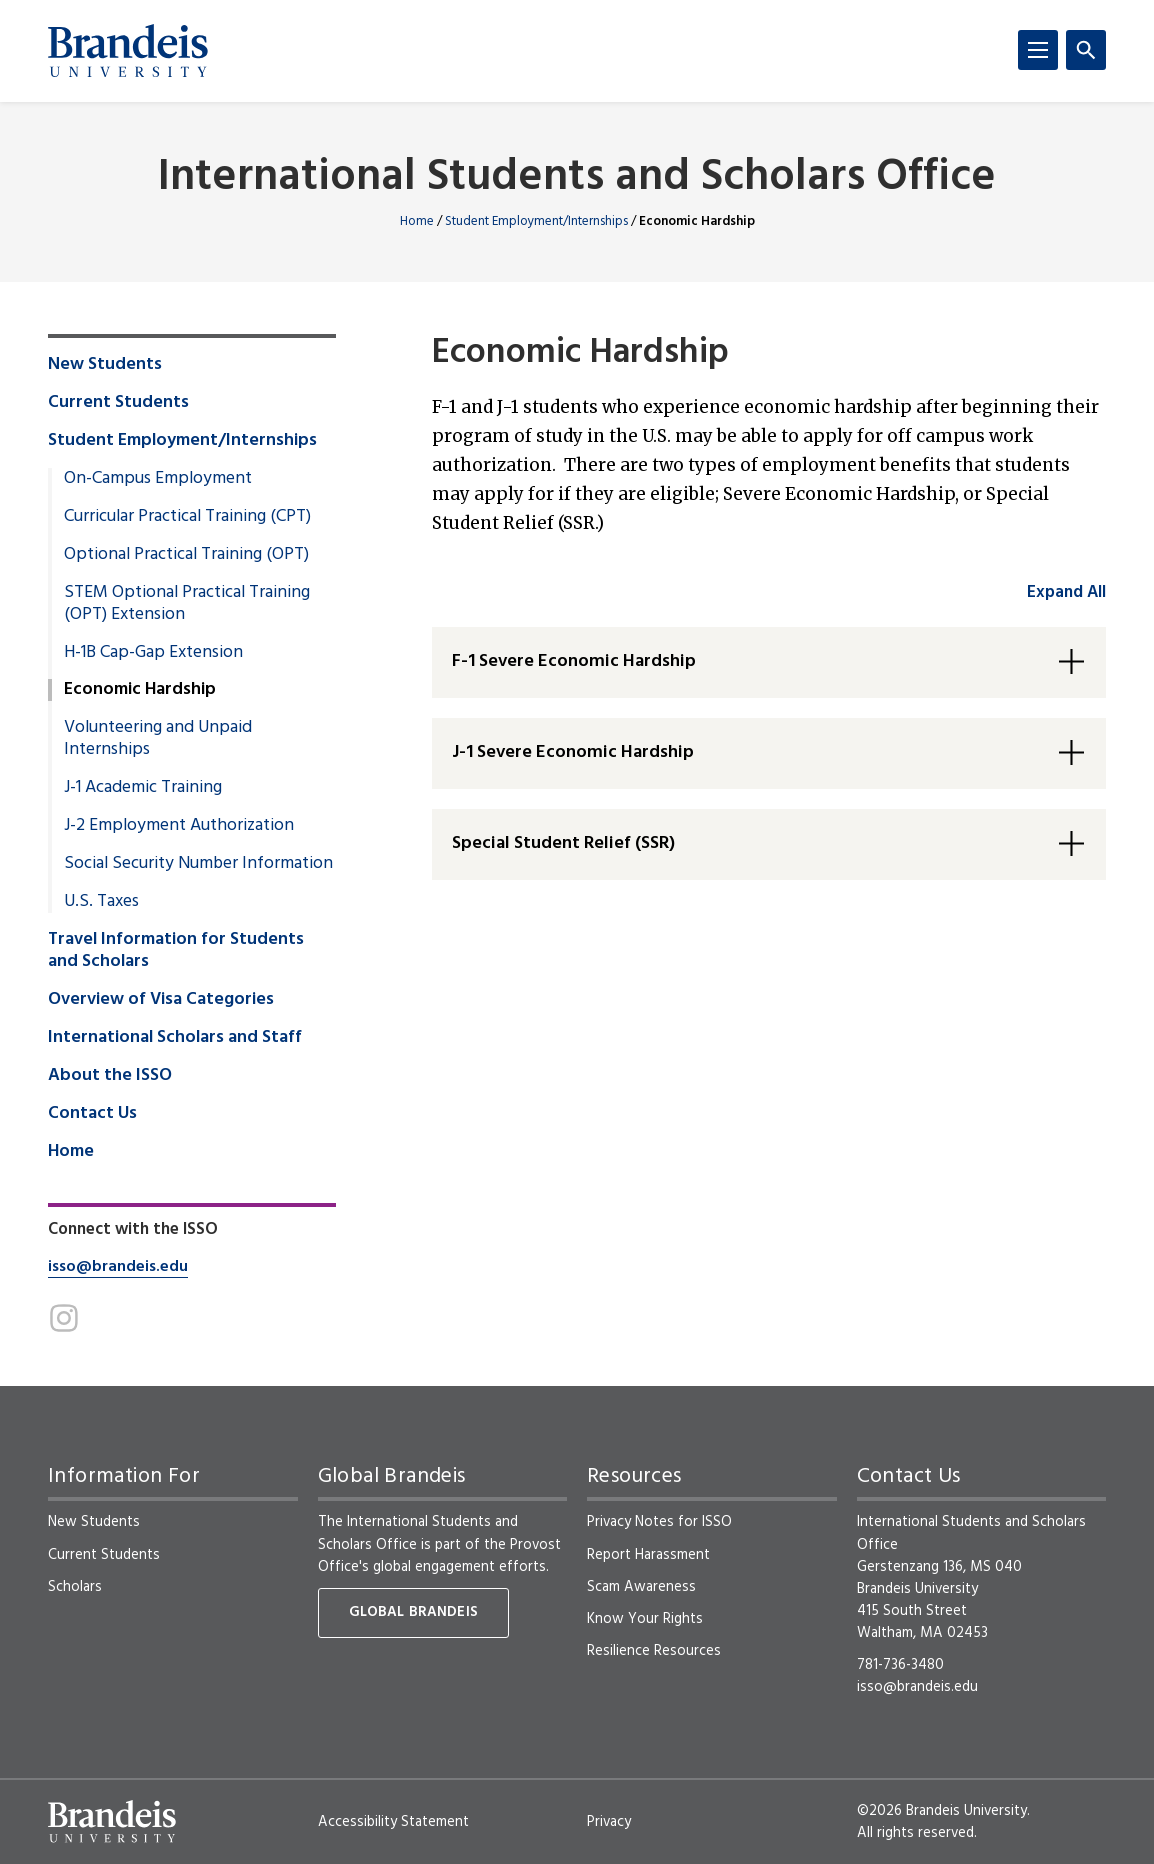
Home (417, 221)
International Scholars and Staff (175, 1038)
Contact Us (92, 1114)
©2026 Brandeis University (942, 1811)
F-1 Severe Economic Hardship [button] (574, 661)
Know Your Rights (645, 1619)
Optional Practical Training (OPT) (186, 555)
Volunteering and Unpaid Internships (158, 739)
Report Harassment (648, 1555)
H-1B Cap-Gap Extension (153, 653)
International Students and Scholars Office (577, 178)
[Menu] (1038, 50)
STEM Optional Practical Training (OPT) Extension (187, 604)
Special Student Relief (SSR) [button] (563, 843)
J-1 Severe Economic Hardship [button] (573, 752)
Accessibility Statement (393, 1822)
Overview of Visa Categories (161, 1000)
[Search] (1086, 50)
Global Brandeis (413, 1612)
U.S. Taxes (101, 902)
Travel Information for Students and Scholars (176, 951)
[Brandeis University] (128, 51)
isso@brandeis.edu (118, 1267)
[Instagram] (64, 1318)
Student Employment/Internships (536, 221)
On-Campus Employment (158, 479)
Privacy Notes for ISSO (659, 1522)
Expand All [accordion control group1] (1066, 592)
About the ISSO (110, 1076)
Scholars (75, 1587)
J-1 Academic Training (143, 788)
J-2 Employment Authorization (179, 826)
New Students (105, 365)
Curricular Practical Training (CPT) (187, 517)
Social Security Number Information (198, 864)
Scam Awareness (641, 1587)
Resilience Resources (654, 1651)
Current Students (118, 403)
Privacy (609, 1822)
